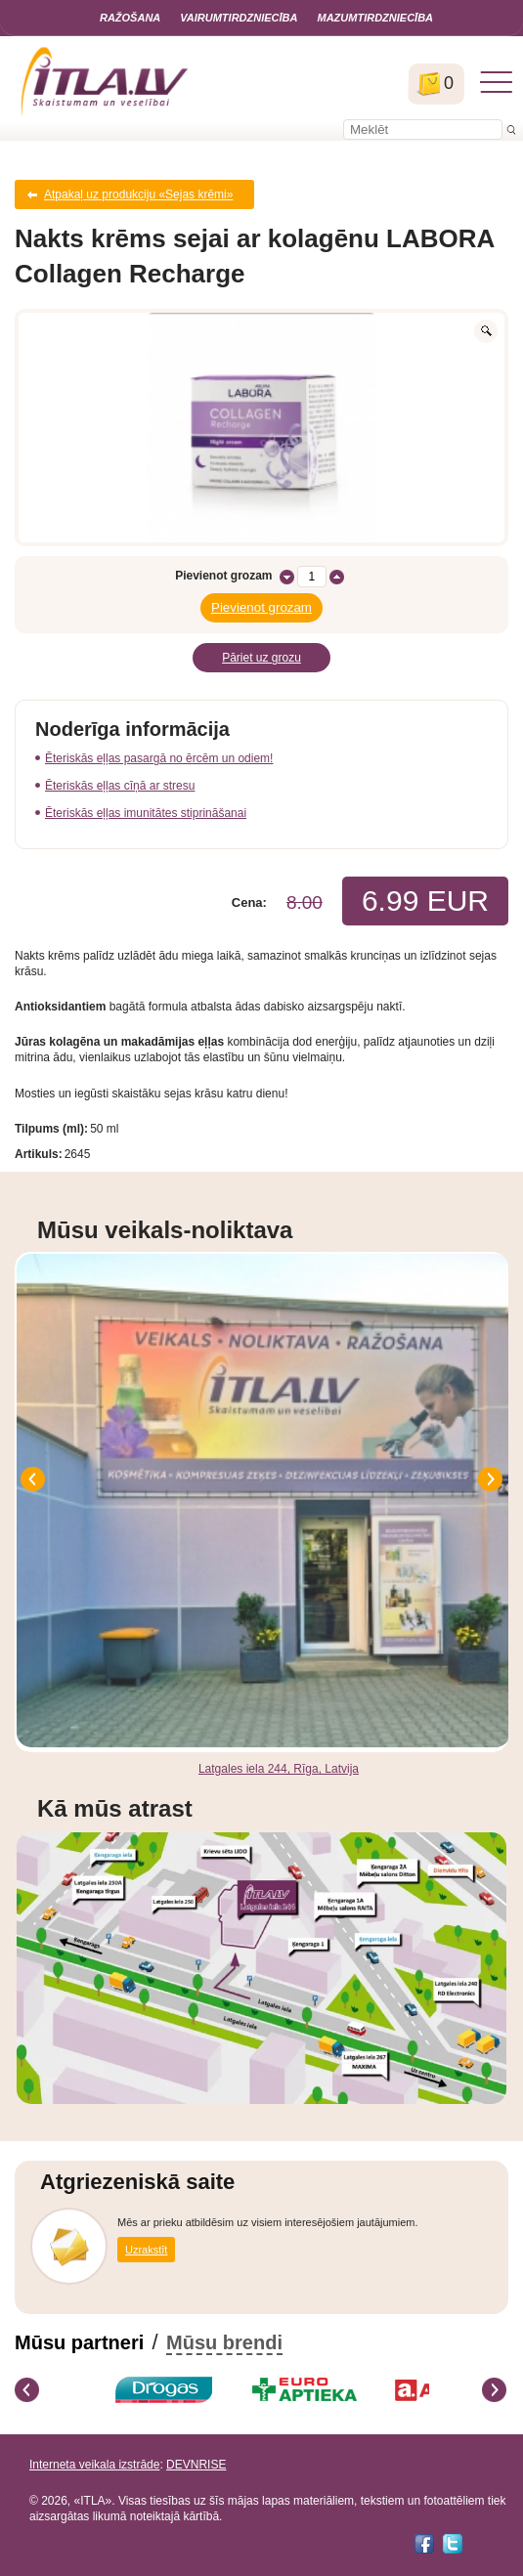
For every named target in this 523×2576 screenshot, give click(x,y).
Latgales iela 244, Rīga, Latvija (278, 1769)
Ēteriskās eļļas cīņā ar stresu (120, 786)
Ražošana (130, 17)
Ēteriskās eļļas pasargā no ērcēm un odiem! (159, 758)
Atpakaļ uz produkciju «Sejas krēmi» (138, 194)
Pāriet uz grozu (261, 658)
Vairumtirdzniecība (238, 17)
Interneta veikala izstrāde (94, 2464)
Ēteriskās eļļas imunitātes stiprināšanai (145, 813)
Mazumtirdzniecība (375, 17)
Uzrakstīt (146, 2249)
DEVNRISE (196, 2464)
